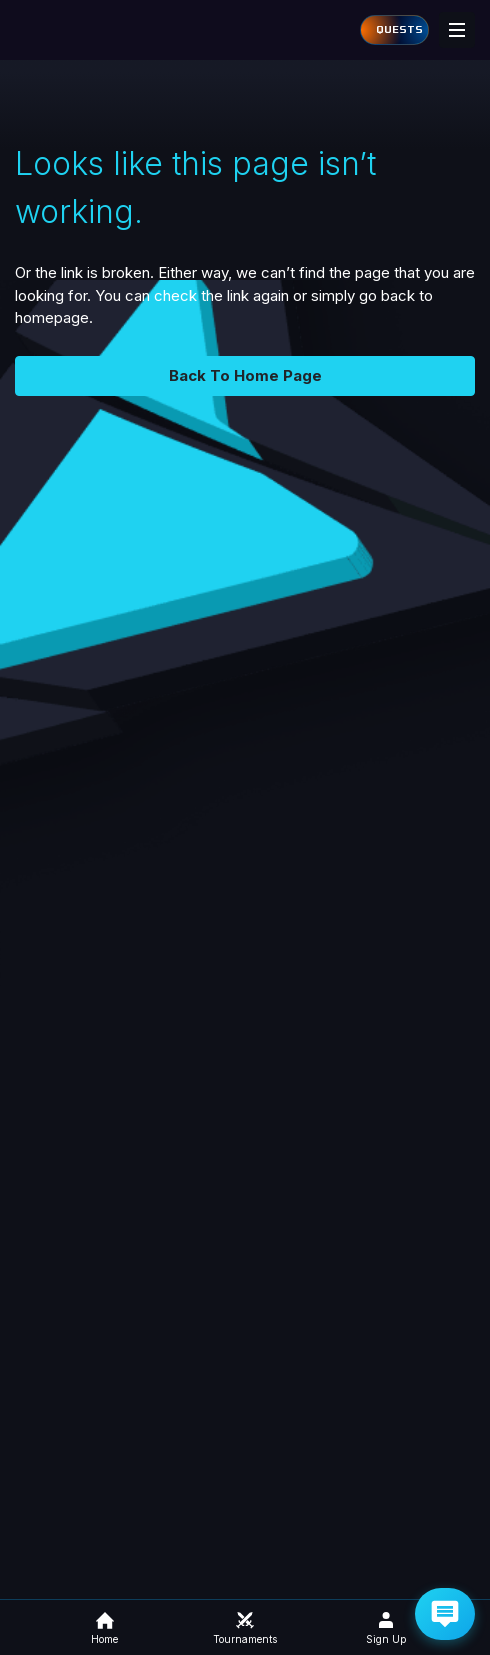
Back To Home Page (245, 375)
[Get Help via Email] (445, 1614)
